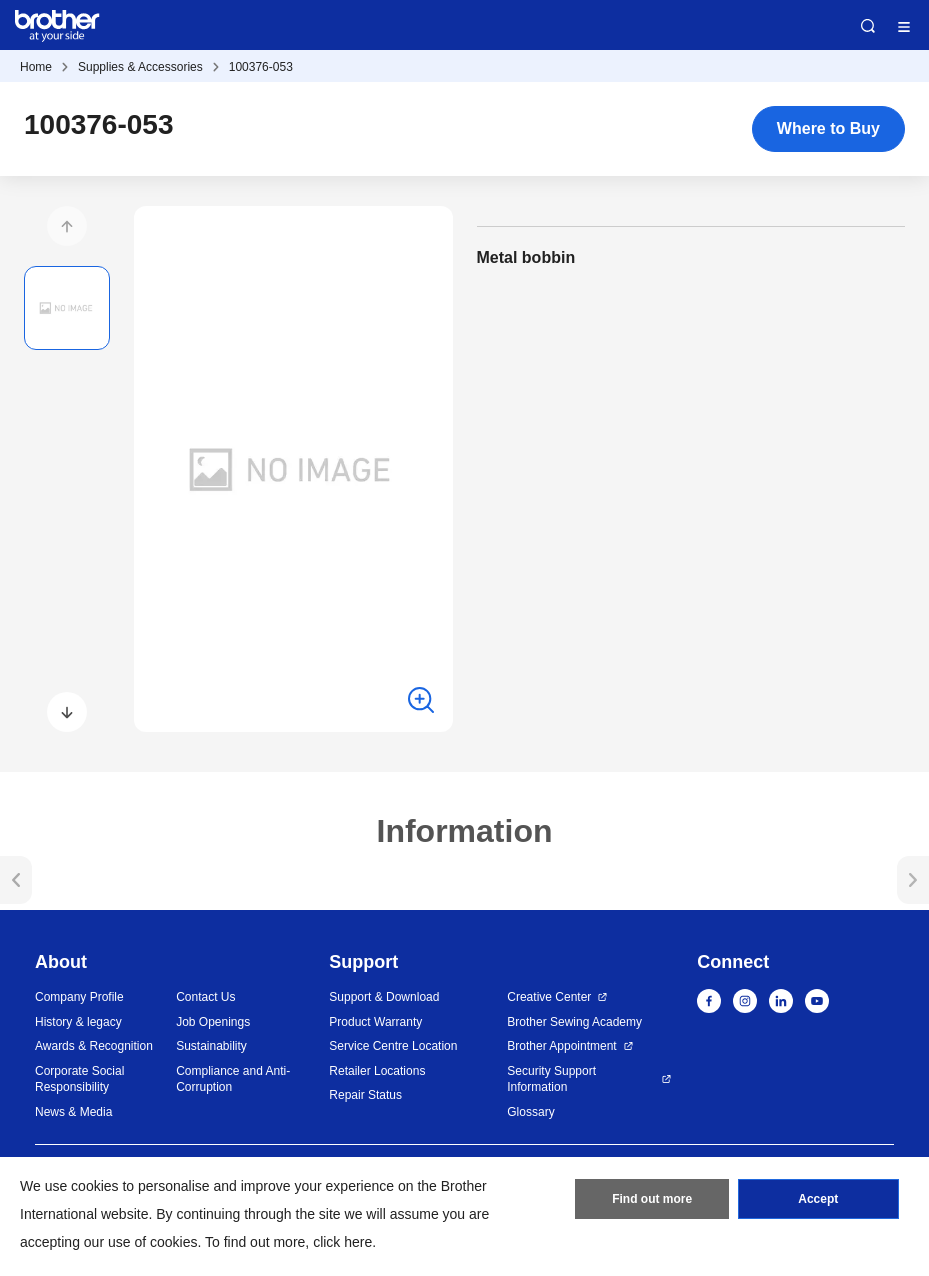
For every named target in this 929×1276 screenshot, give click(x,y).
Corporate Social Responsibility (79, 1079)
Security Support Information (551, 1079)
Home (36, 67)
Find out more (652, 1199)
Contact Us (205, 997)
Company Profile (79, 997)
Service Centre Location (393, 1046)
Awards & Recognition (94, 1046)
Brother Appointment (561, 1046)
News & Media (73, 1112)
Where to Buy (828, 128)
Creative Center (549, 997)
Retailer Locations (377, 1071)
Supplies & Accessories (140, 67)
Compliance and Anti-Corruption (233, 1079)
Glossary (530, 1112)
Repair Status (365, 1095)
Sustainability (211, 1046)
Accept (818, 1199)
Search (868, 26)
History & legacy (78, 1022)
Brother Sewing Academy (574, 1022)
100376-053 (261, 67)
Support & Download (384, 997)
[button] (67, 226)
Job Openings (213, 1022)
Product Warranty (375, 1022)
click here (342, 1242)
